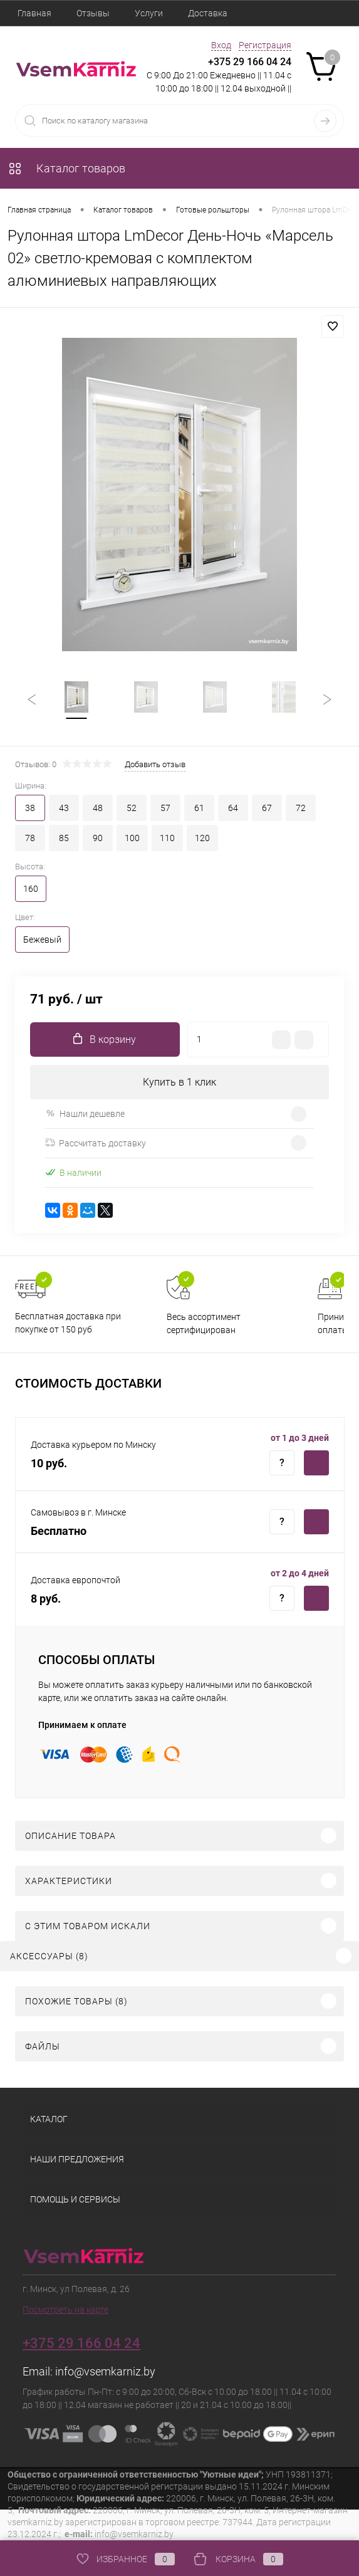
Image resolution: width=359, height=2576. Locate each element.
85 (64, 839)
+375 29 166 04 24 (249, 62)
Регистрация (265, 45)
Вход (221, 45)
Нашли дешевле (85, 1114)
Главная (34, 13)
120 (202, 839)
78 (30, 839)
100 (132, 839)
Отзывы (93, 13)
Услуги (149, 13)
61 (199, 809)
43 (64, 809)
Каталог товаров (66, 168)
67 (267, 809)
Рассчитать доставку (95, 1144)
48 (98, 809)
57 (165, 809)
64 (233, 809)
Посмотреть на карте (65, 2310)
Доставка (207, 13)
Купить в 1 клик (179, 1083)
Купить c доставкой (316, 1462)
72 (301, 809)
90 (98, 839)
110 (167, 839)
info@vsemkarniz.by (105, 2371)
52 (132, 809)
